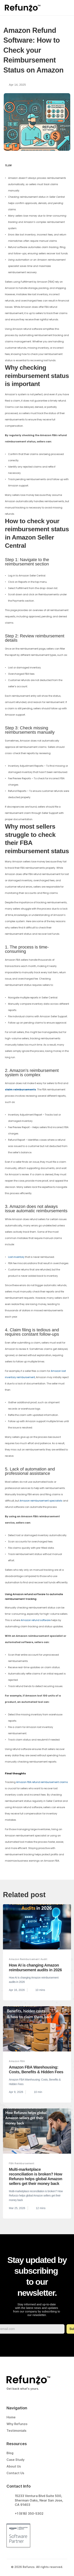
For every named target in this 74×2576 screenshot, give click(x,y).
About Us (14, 2466)
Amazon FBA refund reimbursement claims (42, 1782)
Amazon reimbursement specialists (41, 1500)
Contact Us (15, 2473)
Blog (10, 2453)
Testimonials (16, 2431)
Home (11, 2417)
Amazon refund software (36, 1620)
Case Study (15, 2460)
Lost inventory (16, 1257)
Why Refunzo (17, 2424)
